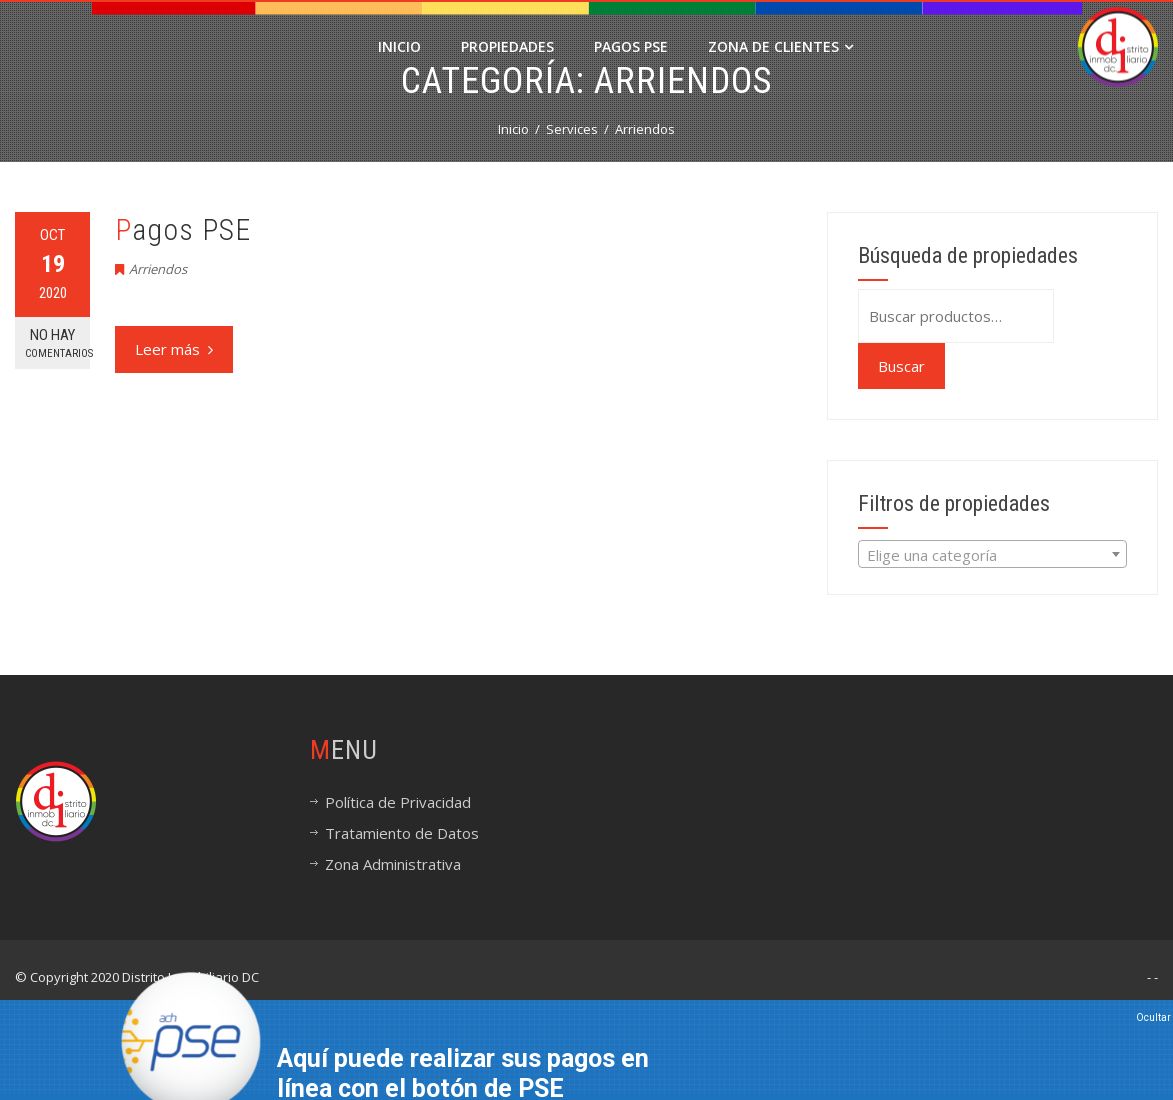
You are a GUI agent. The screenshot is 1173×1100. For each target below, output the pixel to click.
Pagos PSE (183, 229)
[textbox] (992, 555)
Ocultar (1153, 1017)
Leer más (174, 349)
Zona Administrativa (393, 864)
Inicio (399, 46)
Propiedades (507, 46)
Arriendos (158, 269)
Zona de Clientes (780, 46)
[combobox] (992, 554)
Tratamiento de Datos (402, 833)
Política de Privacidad (398, 802)
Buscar (901, 366)
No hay (57, 343)
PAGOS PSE (631, 46)
